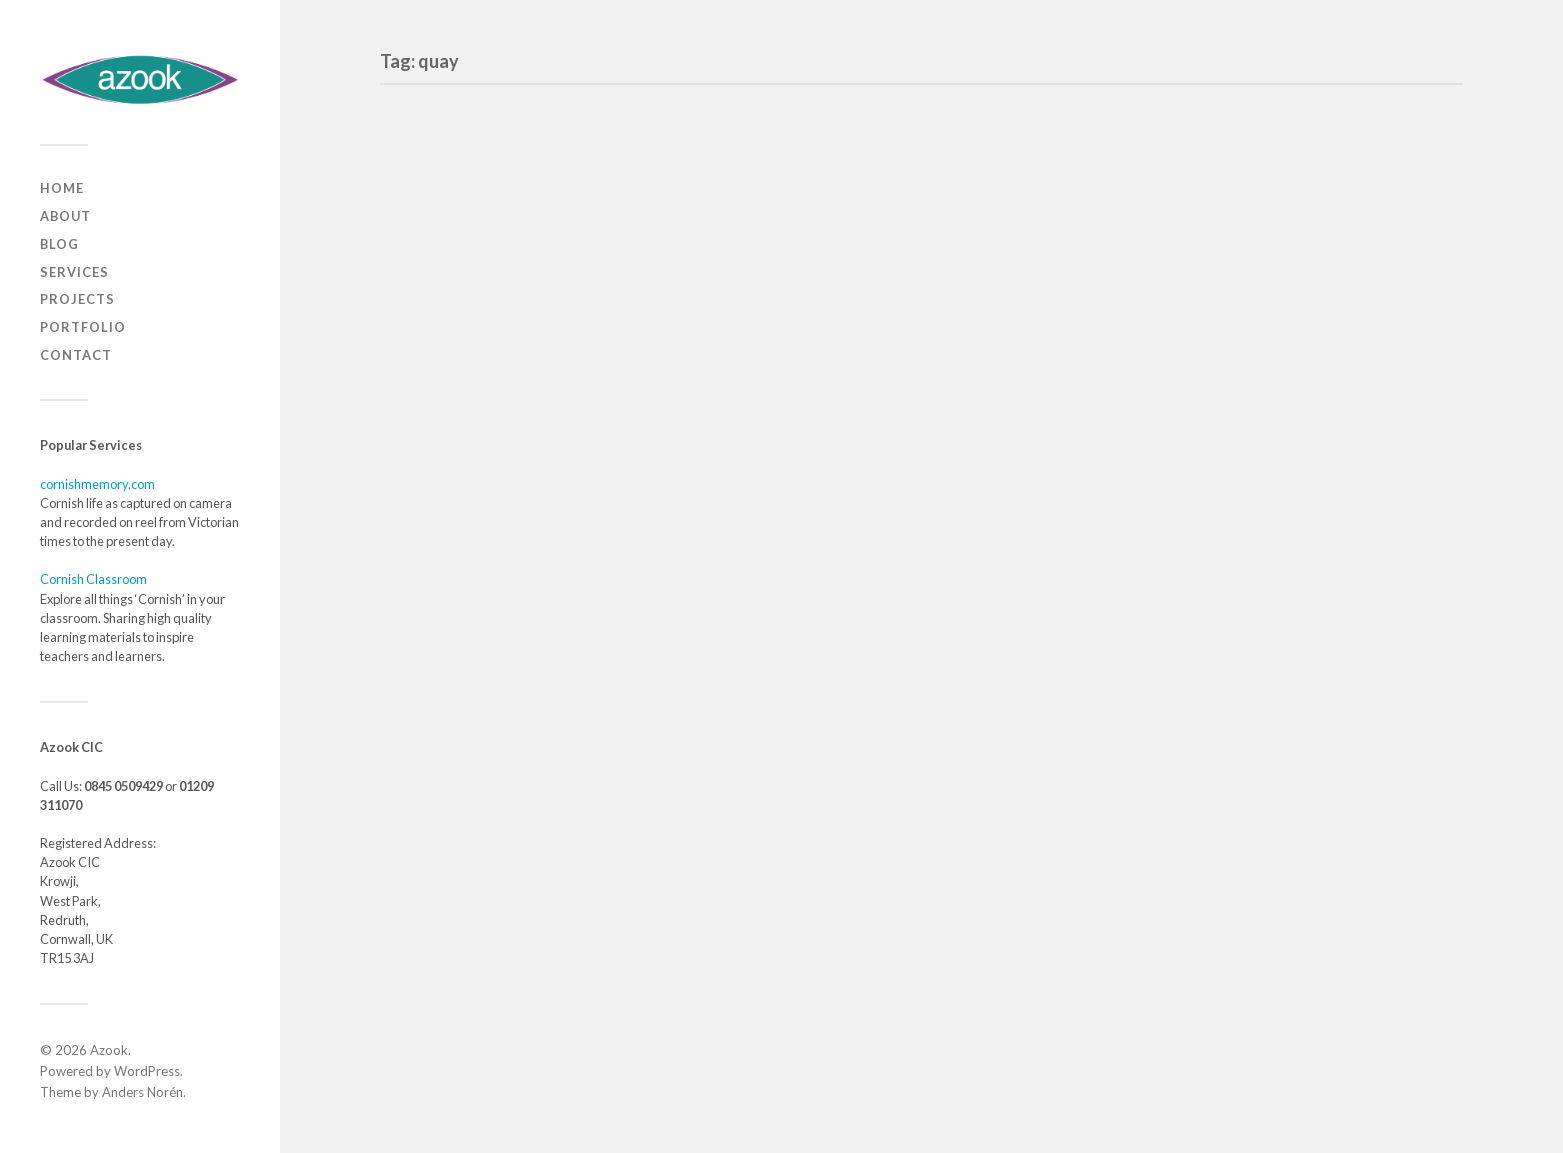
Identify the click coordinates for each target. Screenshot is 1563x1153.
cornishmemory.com (97, 484)
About (65, 216)
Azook (109, 1050)
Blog (59, 244)
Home (62, 188)
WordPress (147, 1071)
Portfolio (83, 327)
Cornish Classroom (93, 579)
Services (74, 272)
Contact (76, 355)
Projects (77, 299)
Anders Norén (142, 1092)
